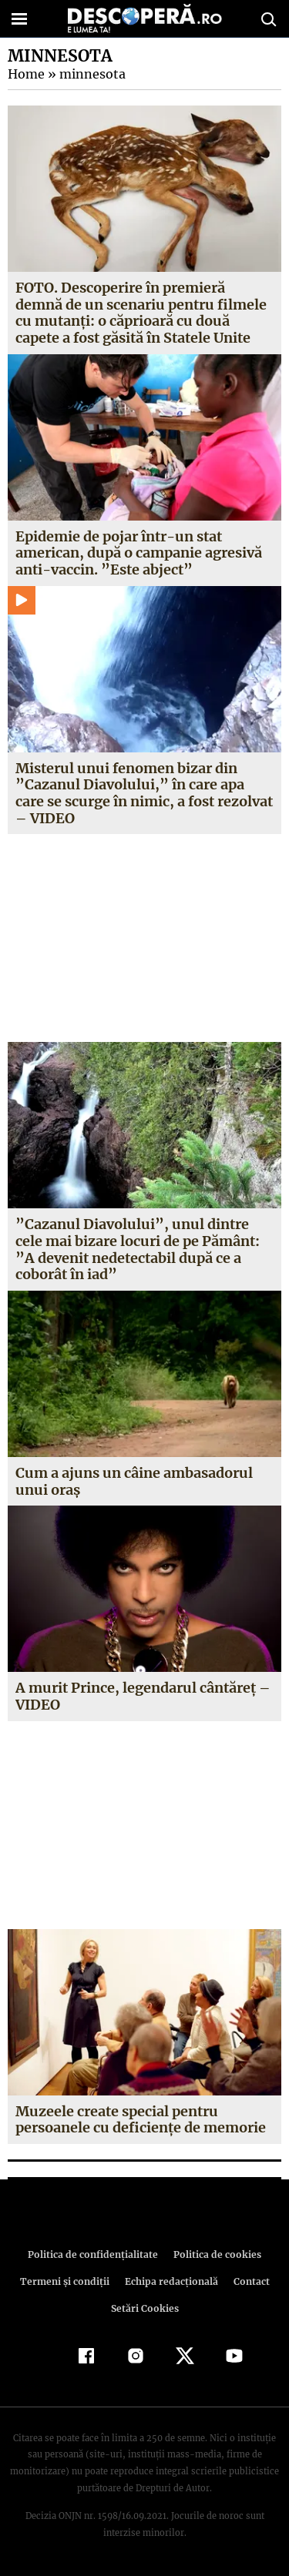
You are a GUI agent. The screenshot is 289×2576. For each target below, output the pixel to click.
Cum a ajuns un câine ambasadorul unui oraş (134, 1481)
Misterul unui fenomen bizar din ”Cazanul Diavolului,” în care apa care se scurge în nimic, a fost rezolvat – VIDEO (143, 793)
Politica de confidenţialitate (95, 2254)
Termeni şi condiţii (66, 2281)
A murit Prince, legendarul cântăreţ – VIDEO (142, 1696)
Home (25, 74)
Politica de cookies (215, 2254)
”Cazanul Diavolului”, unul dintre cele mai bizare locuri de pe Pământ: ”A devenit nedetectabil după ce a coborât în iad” (144, 1249)
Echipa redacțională (170, 2281)
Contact (249, 2281)
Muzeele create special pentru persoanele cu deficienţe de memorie (140, 2119)
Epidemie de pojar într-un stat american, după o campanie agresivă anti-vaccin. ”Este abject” (138, 553)
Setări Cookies (145, 2308)
